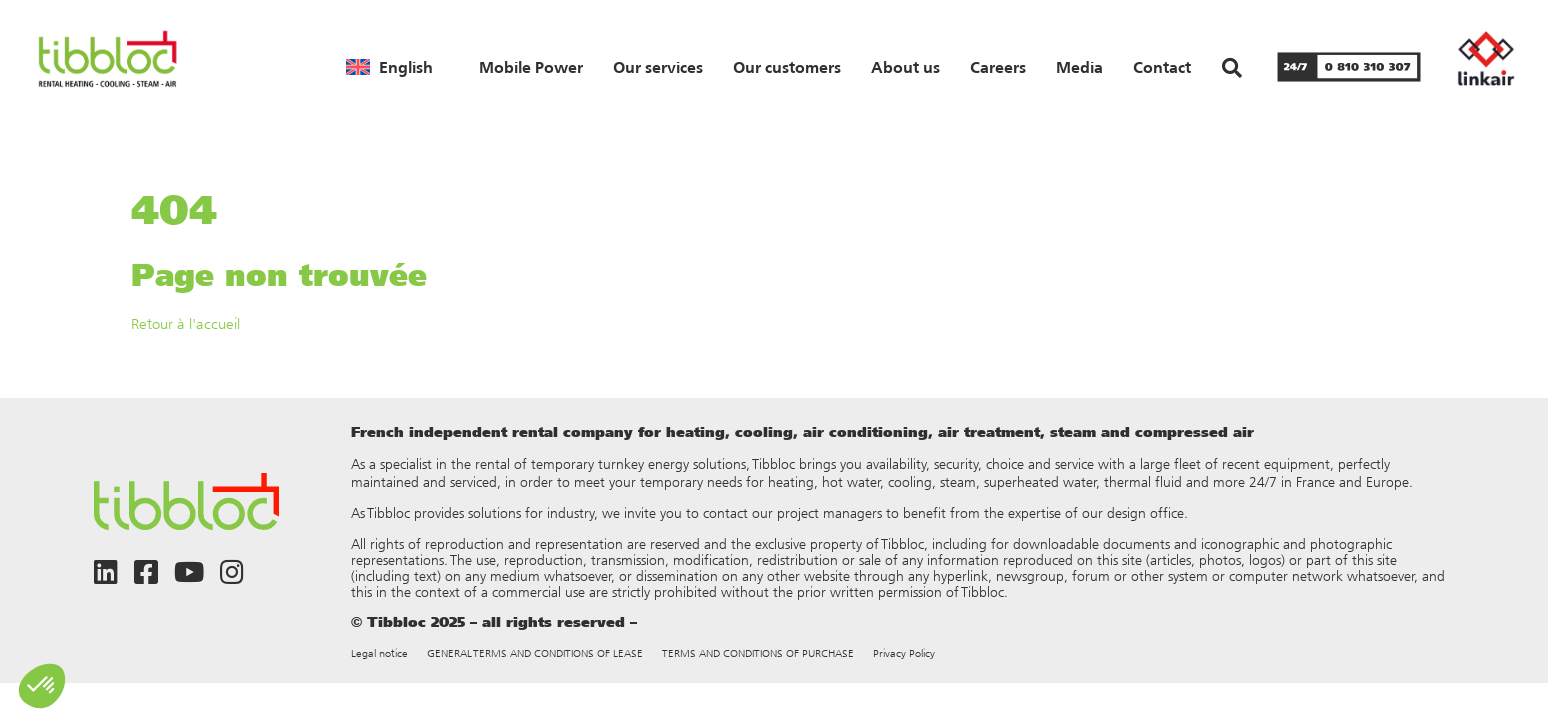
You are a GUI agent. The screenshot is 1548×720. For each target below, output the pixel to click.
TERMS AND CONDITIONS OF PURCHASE (758, 653)
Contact (1162, 67)
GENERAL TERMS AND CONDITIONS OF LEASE (535, 653)
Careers (998, 67)
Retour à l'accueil (185, 323)
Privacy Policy (904, 653)
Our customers (787, 67)
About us (905, 67)
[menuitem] (389, 67)
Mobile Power (531, 67)
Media (1079, 67)
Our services (658, 67)
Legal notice (379, 653)
